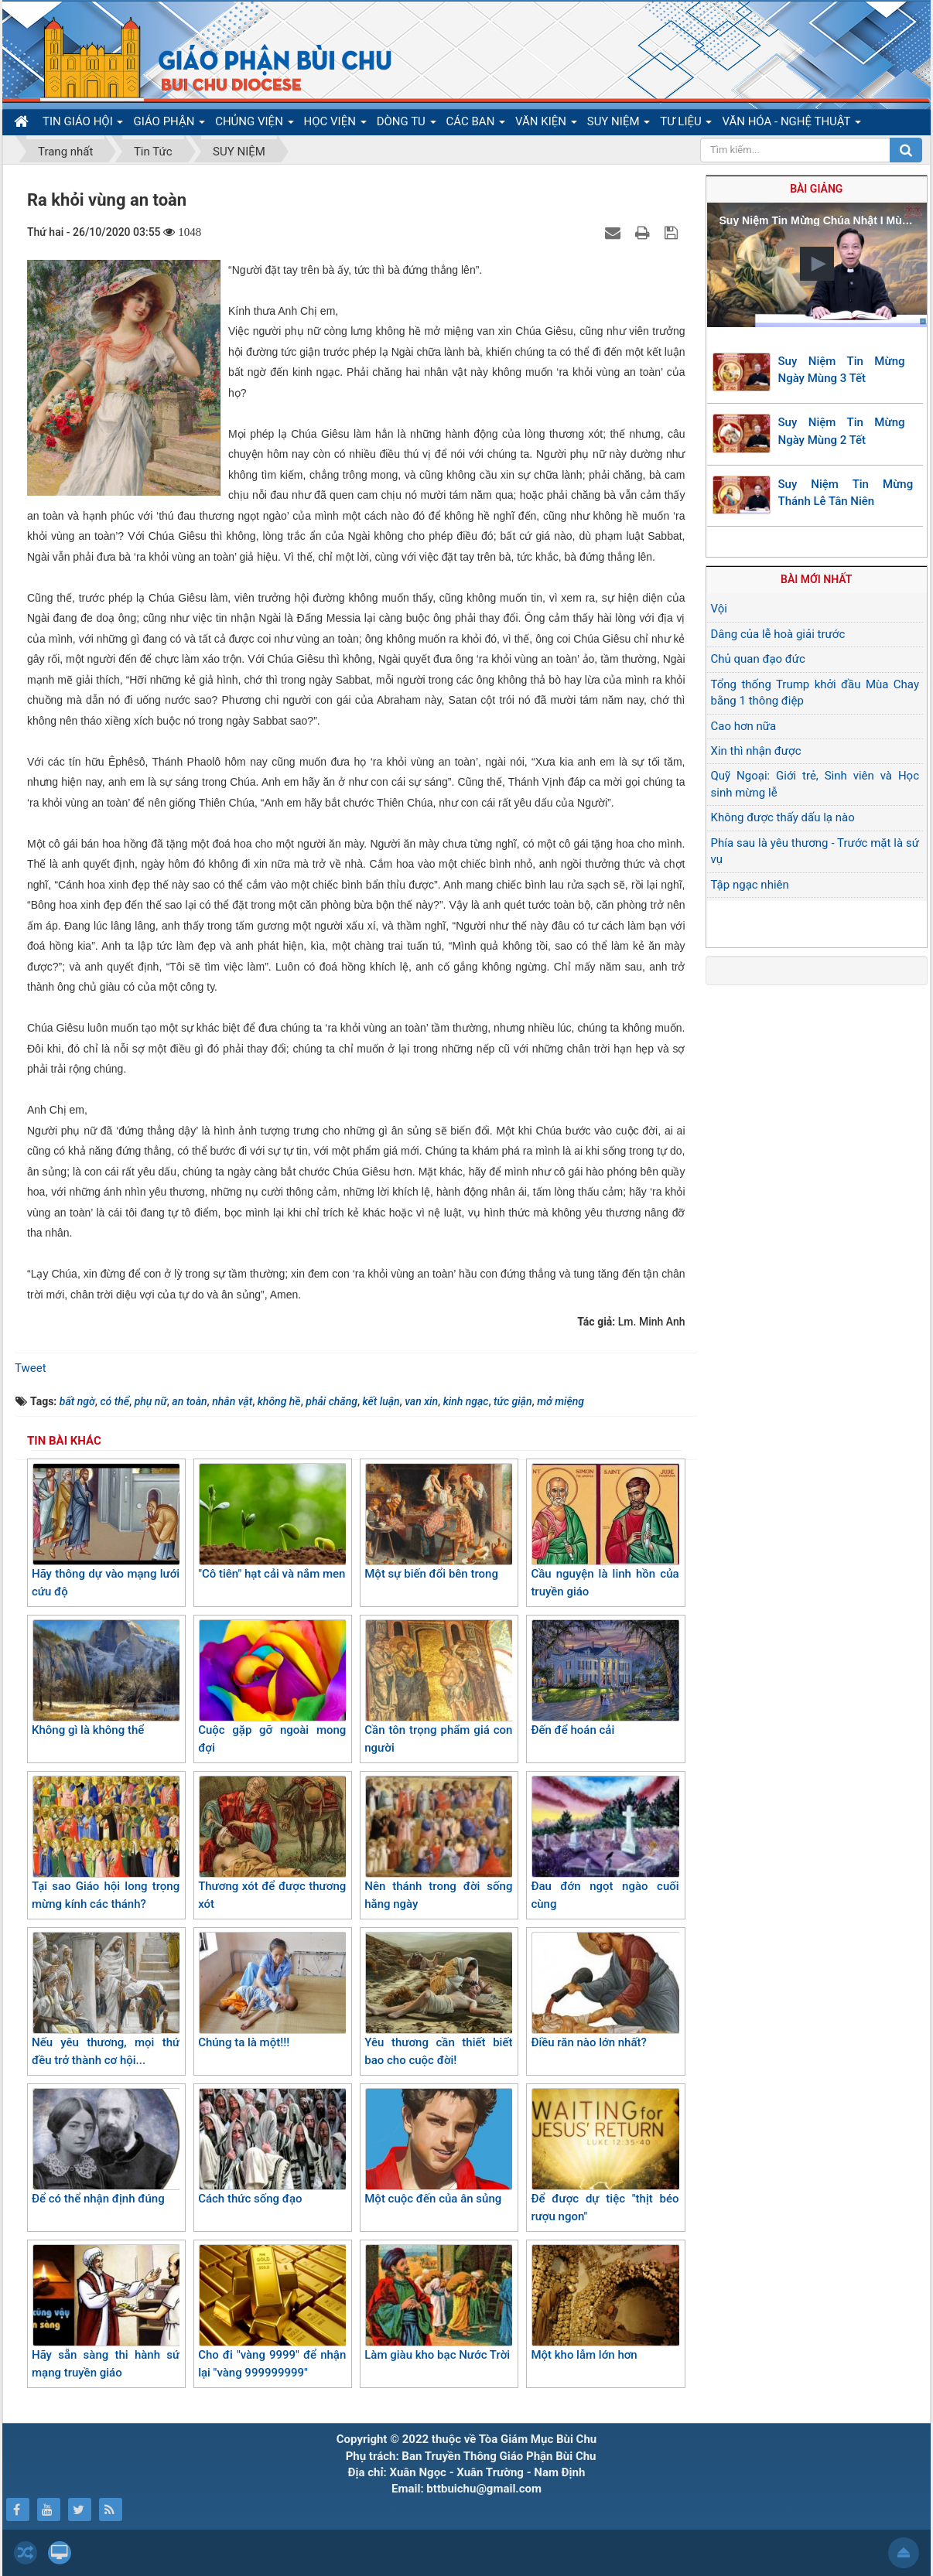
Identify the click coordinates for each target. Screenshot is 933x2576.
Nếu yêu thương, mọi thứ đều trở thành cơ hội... (105, 1999)
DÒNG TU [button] (406, 124)
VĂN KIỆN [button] (546, 124)
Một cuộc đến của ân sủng (438, 2147)
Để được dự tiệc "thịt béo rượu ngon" (604, 2155)
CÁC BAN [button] (476, 124)
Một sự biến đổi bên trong (438, 1522)
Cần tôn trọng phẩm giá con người (438, 1687)
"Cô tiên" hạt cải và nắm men (272, 1522)
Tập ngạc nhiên (750, 885)
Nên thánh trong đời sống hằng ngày (438, 1843)
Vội (719, 609)
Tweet (30, 1368)
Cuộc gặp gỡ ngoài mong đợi (272, 1687)
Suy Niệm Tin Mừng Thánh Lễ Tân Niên (846, 493)
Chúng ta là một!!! (272, 1990)
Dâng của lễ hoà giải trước (778, 634)
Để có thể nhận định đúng (105, 2147)
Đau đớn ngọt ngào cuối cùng (604, 1843)
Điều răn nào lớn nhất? (604, 1990)
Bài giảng (816, 189)
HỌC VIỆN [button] (335, 124)
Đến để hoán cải (604, 1678)
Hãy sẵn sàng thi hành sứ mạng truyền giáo (105, 2312)
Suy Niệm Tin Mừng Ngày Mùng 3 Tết (841, 370)
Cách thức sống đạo (272, 2147)
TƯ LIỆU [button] (686, 124)
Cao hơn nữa (744, 726)
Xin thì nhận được (756, 751)
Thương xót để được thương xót (272, 1843)
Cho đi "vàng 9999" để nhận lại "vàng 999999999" (272, 2312)
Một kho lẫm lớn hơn (604, 2303)
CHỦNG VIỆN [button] (254, 124)
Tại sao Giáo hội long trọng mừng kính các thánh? (105, 1843)
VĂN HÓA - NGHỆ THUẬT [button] (791, 124)
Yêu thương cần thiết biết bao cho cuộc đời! (438, 1999)
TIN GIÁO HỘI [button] (83, 124)
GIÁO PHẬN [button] (169, 124)
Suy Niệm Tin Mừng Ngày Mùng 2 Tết (841, 431)
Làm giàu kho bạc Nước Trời (438, 2303)
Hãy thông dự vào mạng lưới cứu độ (105, 1530)
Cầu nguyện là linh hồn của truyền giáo (604, 1530)
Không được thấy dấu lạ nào (783, 817)
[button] (817, 264)
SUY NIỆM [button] (618, 124)
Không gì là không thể (105, 1678)
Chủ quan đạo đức (758, 659)
